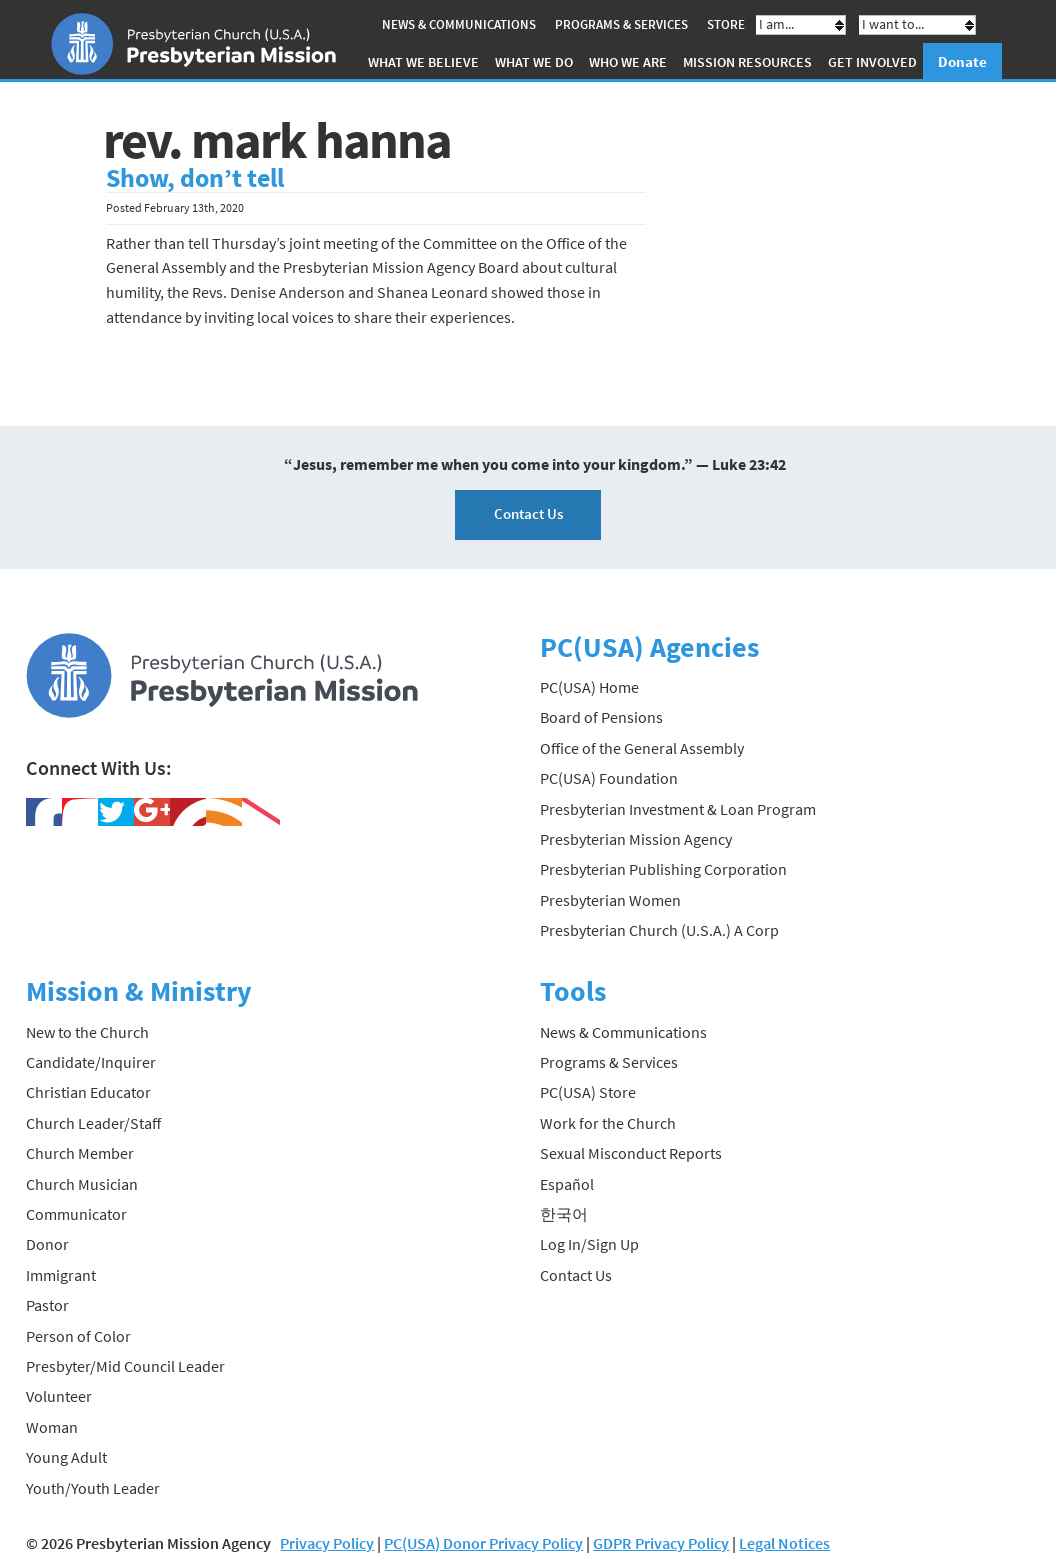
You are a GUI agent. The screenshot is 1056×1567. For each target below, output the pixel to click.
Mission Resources (747, 62)
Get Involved (872, 62)
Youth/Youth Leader (93, 1488)
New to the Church (87, 1032)
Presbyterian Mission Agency (636, 839)
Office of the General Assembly (642, 748)
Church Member (80, 1153)
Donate (962, 61)
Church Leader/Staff (93, 1123)
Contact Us (528, 513)
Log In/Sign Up (589, 1244)
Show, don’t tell (195, 178)
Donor (47, 1244)
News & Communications (459, 24)
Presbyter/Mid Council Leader (125, 1366)
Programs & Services (621, 24)
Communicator (76, 1214)
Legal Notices (784, 1543)
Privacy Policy (327, 1543)
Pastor (47, 1305)
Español (567, 1184)
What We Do (534, 62)
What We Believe (423, 62)
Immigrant (61, 1275)
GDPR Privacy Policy (661, 1543)
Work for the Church (608, 1123)
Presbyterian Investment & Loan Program (678, 809)
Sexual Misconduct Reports (631, 1153)
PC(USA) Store (588, 1092)
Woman (52, 1427)
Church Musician (82, 1184)
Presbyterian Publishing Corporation (663, 869)
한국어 (564, 1214)
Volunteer (59, 1396)
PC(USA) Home (589, 687)
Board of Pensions (601, 717)
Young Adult (66, 1457)
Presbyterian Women (610, 900)
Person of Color (78, 1336)
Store (726, 24)
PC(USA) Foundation (609, 778)
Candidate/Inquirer (91, 1062)
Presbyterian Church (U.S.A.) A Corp (659, 930)
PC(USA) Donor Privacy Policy (483, 1543)
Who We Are (628, 62)
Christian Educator (88, 1092)
